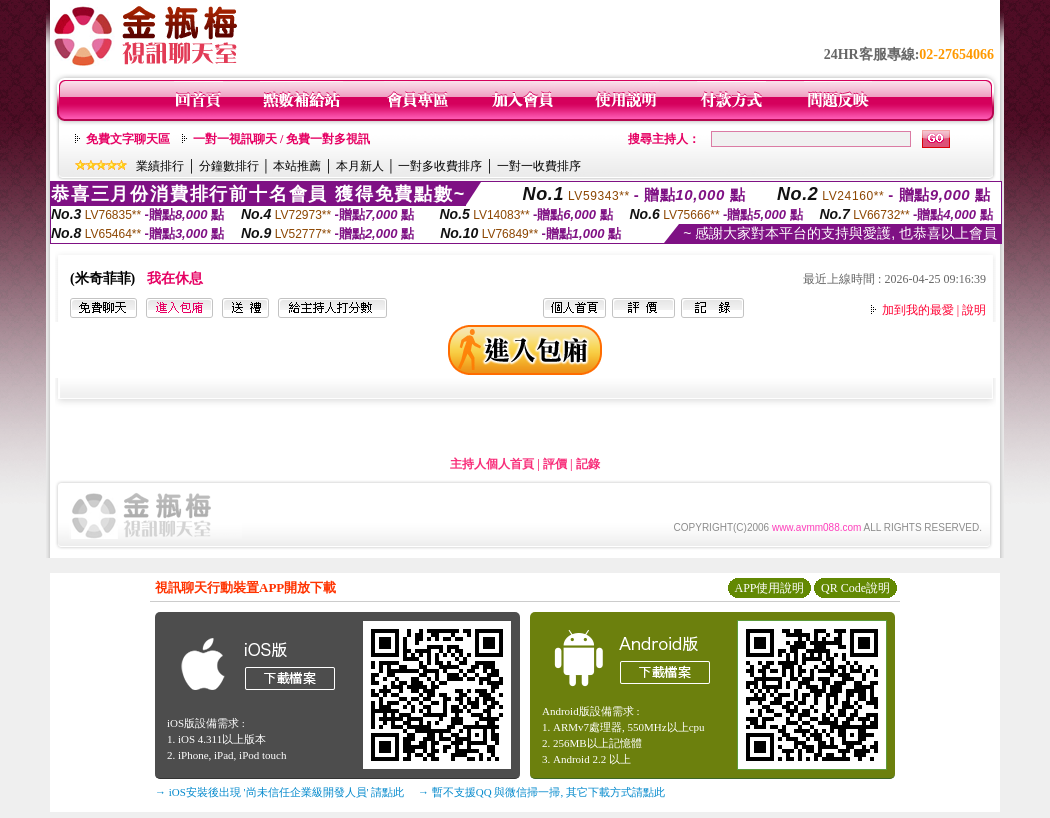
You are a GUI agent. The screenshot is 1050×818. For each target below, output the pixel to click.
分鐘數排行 (229, 166)
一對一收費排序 (539, 166)
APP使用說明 (769, 588)
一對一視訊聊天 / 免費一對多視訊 (281, 139)
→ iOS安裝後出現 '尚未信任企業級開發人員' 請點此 (279, 792)
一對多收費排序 (440, 166)
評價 (555, 464)
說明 (974, 310)
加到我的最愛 (918, 310)
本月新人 (360, 166)
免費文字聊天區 (128, 139)
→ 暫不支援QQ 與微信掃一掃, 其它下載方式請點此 (541, 792)
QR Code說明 (855, 588)
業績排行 (160, 166)
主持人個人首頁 (492, 464)
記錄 (588, 464)
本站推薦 (297, 166)
